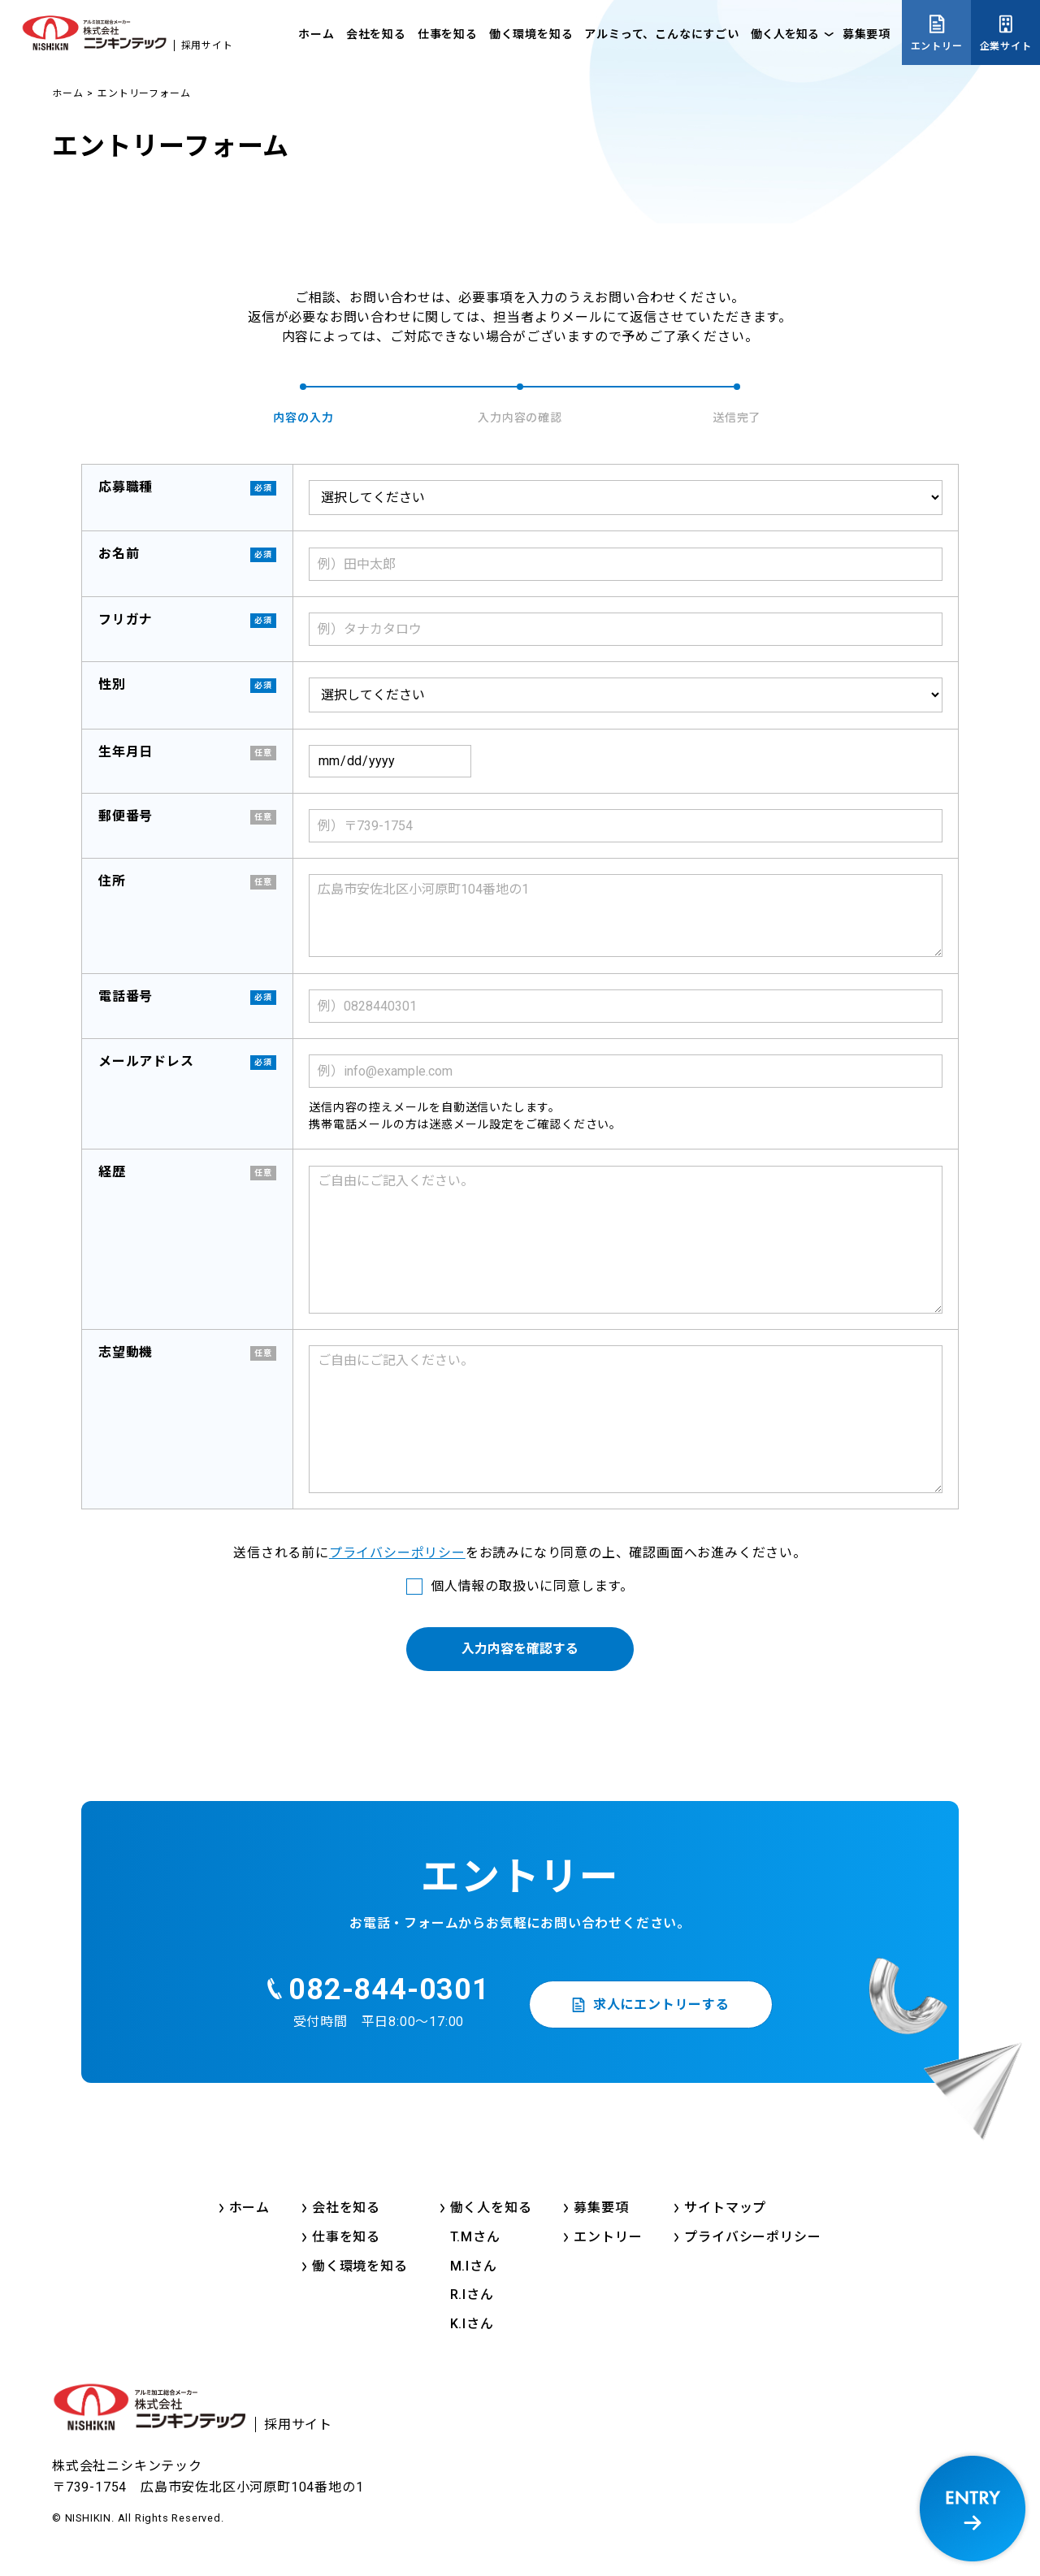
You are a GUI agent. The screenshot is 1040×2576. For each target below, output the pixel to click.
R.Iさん (472, 2294)
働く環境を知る (531, 34)
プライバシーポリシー (397, 1553)
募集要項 (866, 34)
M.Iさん (473, 2266)
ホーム (316, 34)
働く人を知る (785, 34)
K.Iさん (472, 2323)
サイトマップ (725, 2207)
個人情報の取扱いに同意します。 (532, 1586)
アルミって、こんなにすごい (661, 34)
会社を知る (376, 34)
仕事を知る (448, 34)
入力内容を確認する (520, 1648)
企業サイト (1006, 46)
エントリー (937, 46)
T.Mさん (475, 2237)
